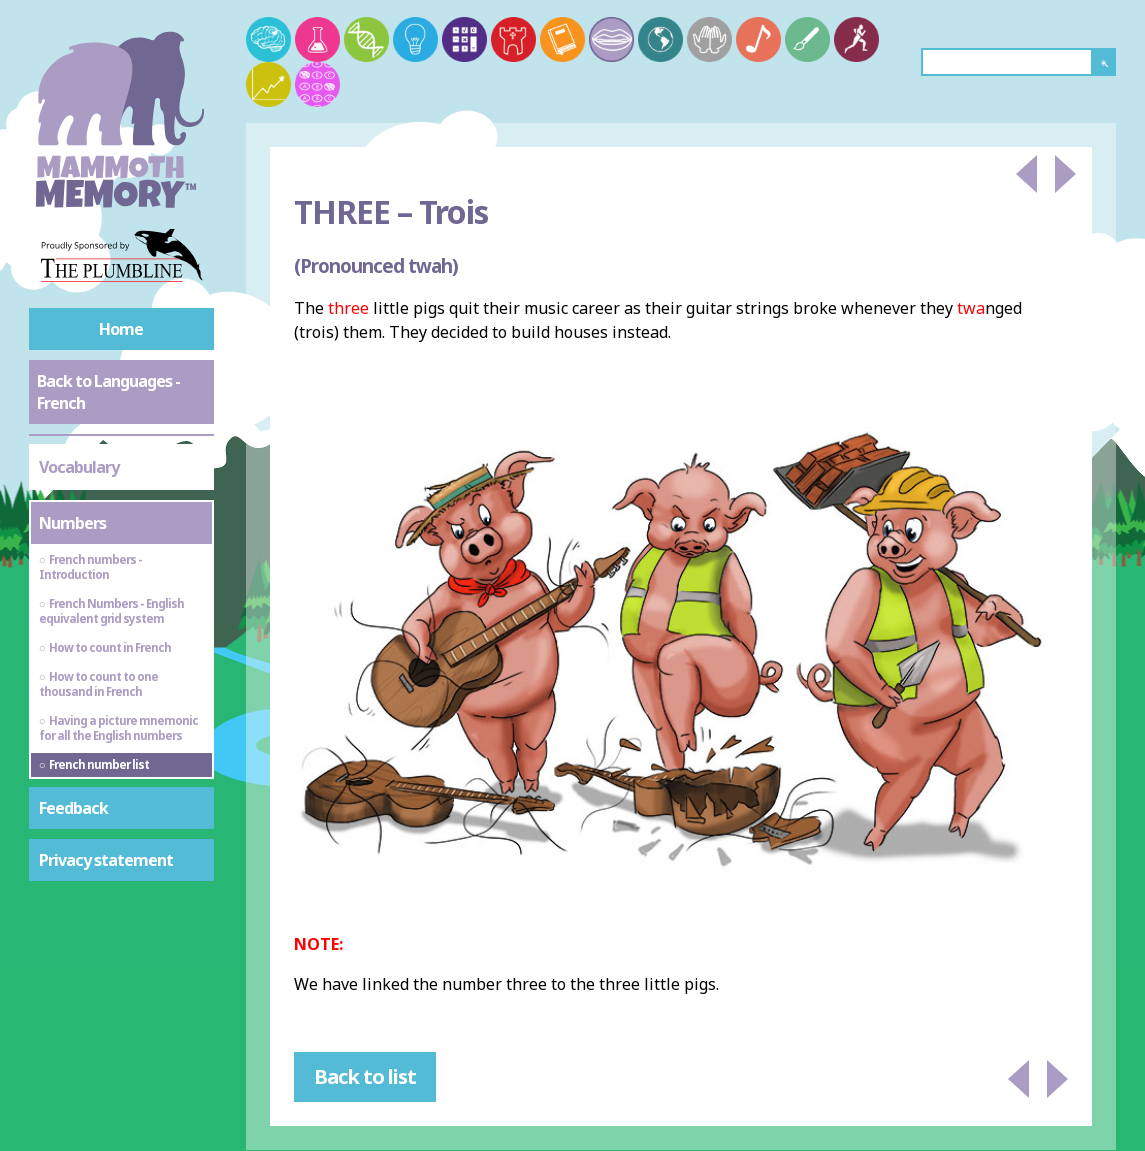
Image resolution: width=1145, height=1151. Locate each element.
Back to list (365, 1076)
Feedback (73, 808)
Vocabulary (79, 467)
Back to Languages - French (108, 392)
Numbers (72, 523)
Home (121, 329)
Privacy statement (106, 860)
